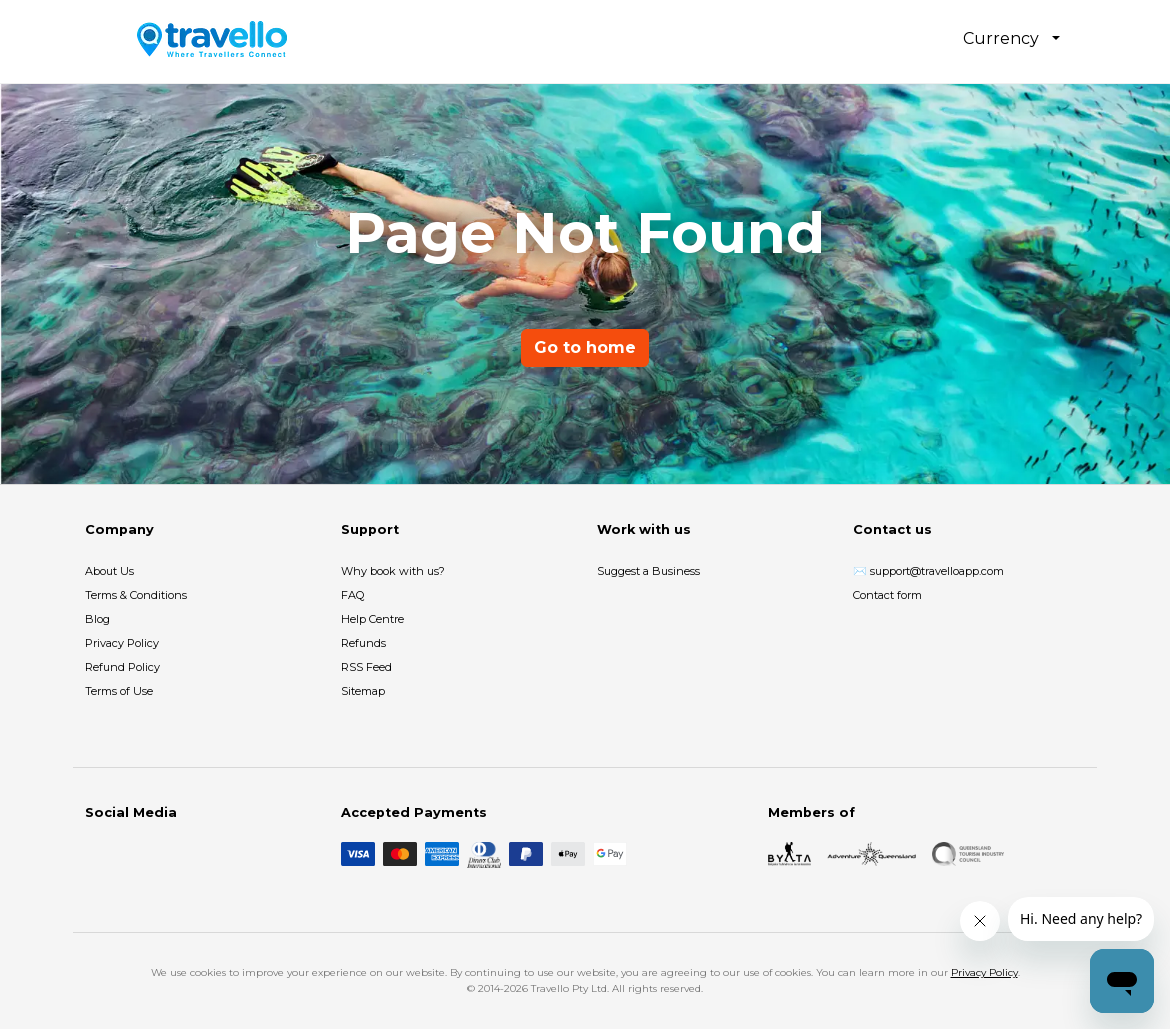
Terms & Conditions (136, 595)
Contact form (887, 595)
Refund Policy (122, 667)
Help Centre (372, 619)
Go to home (585, 347)
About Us (109, 571)
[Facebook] (97, 854)
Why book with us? (393, 571)
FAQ (352, 595)
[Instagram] (129, 854)
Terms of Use (119, 691)
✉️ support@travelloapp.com (928, 571)
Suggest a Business (648, 571)
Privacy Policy (122, 643)
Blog (97, 619)
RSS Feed (366, 667)
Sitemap (363, 691)
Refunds (363, 643)
